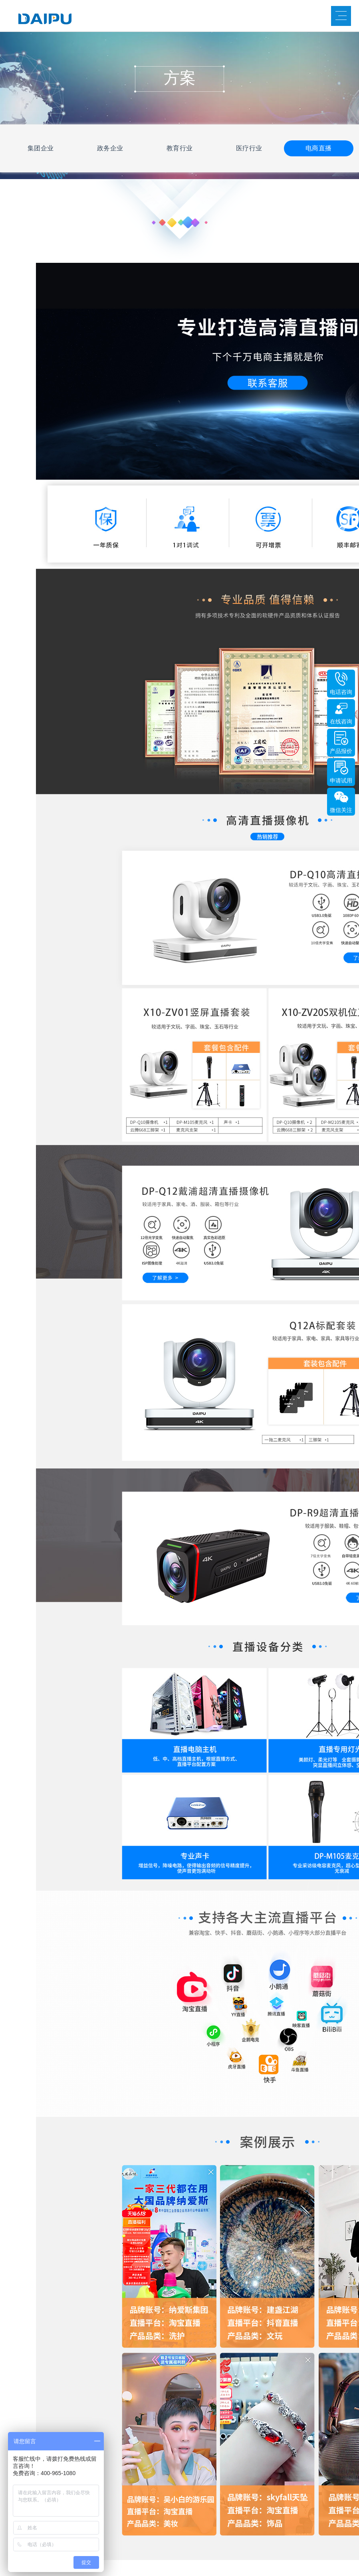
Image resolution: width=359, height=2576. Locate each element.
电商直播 (318, 148)
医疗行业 (249, 148)
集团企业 (41, 148)
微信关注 (341, 810)
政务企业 (110, 148)
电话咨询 (341, 692)
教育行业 (180, 148)
